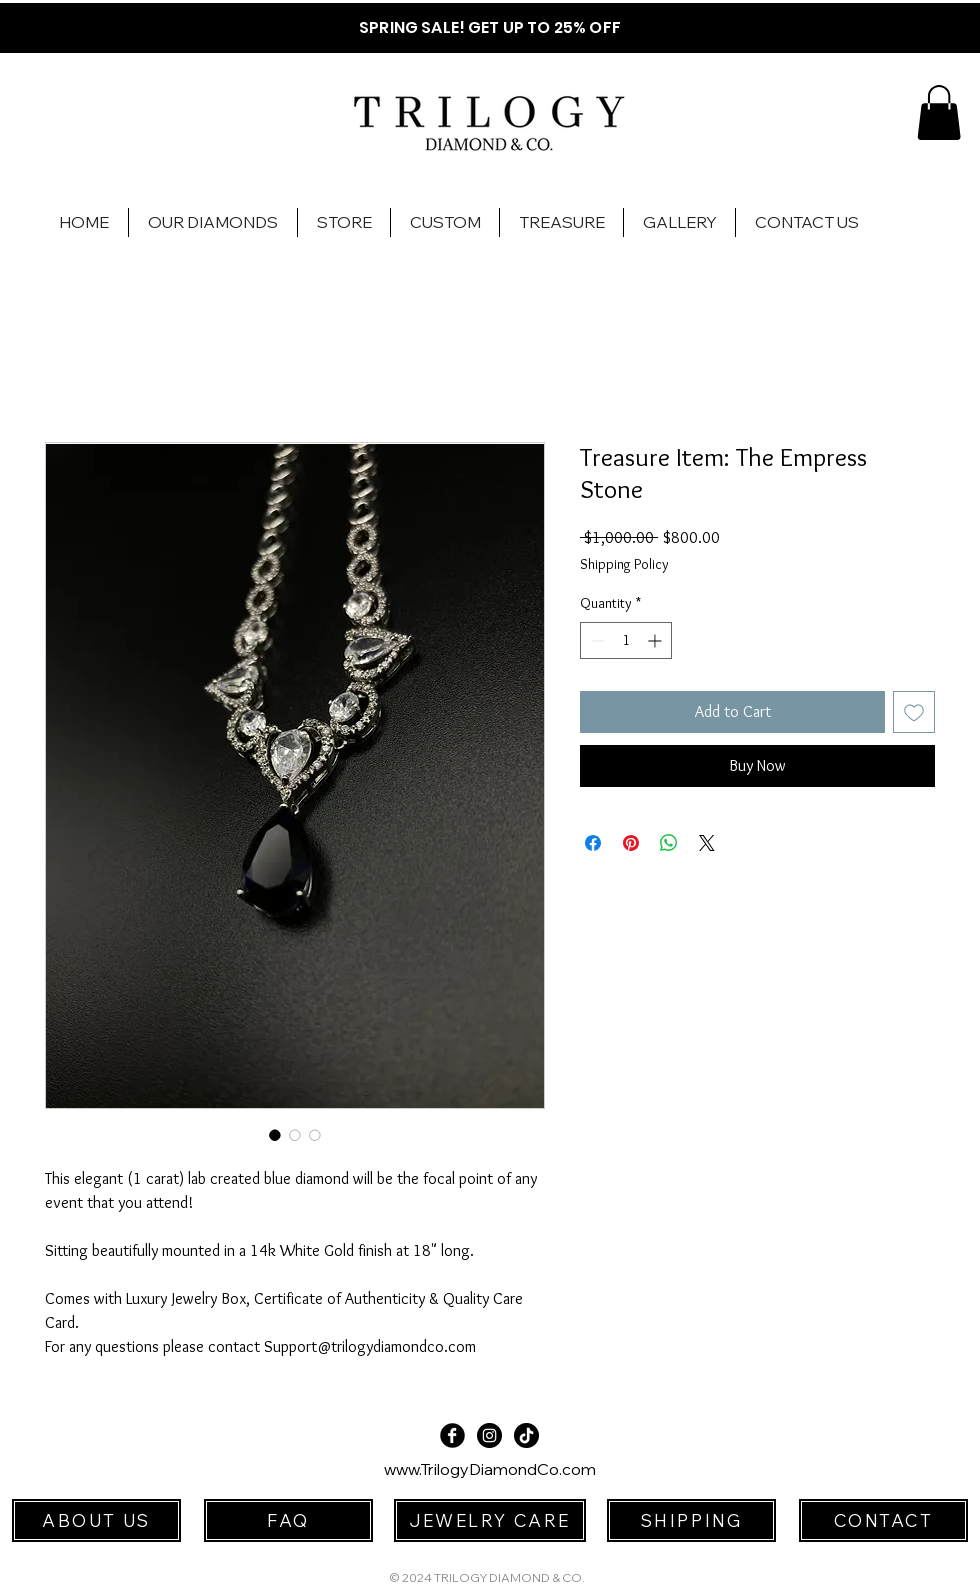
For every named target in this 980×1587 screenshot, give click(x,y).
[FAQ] (288, 1520)
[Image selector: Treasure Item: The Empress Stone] (275, 1135)
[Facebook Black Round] (452, 1435)
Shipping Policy (624, 564)
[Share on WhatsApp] (669, 843)
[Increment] (656, 640)
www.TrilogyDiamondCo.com (490, 1469)
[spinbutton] (626, 640)
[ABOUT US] (96, 1520)
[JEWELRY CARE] (490, 1520)
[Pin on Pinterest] (631, 843)
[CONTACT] (883, 1520)
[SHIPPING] (691, 1520)
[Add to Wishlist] (914, 712)
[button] (939, 112)
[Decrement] (595, 640)
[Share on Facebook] (593, 843)
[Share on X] (707, 843)
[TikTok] (526, 1435)
